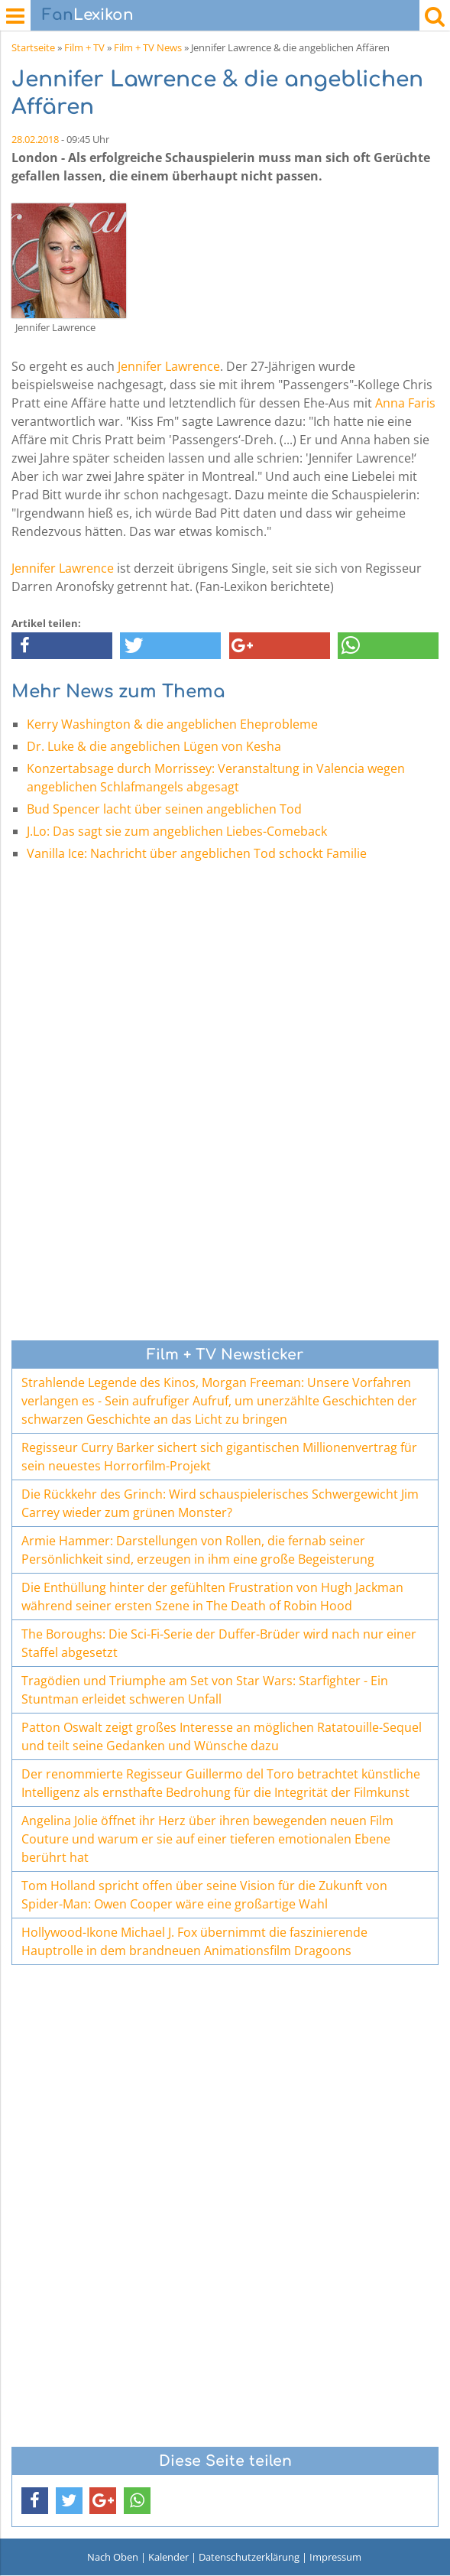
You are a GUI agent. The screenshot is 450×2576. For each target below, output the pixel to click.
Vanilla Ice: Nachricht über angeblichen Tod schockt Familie (197, 853)
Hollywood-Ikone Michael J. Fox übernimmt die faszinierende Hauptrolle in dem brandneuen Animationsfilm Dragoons (194, 1941)
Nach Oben (112, 2557)
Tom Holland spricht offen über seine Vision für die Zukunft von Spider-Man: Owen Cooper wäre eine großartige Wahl (204, 1894)
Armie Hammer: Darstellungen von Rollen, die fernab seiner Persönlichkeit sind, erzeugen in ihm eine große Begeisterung (197, 1549)
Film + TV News (148, 47)
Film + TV (84, 47)
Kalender (168, 2557)
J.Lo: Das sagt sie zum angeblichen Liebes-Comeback (177, 831)
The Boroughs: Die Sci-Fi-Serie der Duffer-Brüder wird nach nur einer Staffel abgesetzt (218, 1643)
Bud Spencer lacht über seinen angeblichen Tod (164, 809)
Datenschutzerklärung (249, 2557)
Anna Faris (405, 403)
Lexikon (88, 15)
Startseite (33, 47)
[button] (61, 645)
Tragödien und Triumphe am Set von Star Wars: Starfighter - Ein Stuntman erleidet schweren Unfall (204, 1689)
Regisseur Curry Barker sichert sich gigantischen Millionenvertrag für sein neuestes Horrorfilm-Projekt (219, 1456)
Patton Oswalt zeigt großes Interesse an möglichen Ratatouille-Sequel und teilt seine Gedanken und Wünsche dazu (221, 1736)
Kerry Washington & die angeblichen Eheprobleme (172, 724)
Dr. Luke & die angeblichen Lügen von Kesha (154, 746)
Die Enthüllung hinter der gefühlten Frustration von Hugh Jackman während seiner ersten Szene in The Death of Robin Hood (212, 1596)
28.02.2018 (35, 139)
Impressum (335, 2557)
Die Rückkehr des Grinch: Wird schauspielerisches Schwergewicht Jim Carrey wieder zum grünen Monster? (220, 1503)
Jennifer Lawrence (169, 366)
